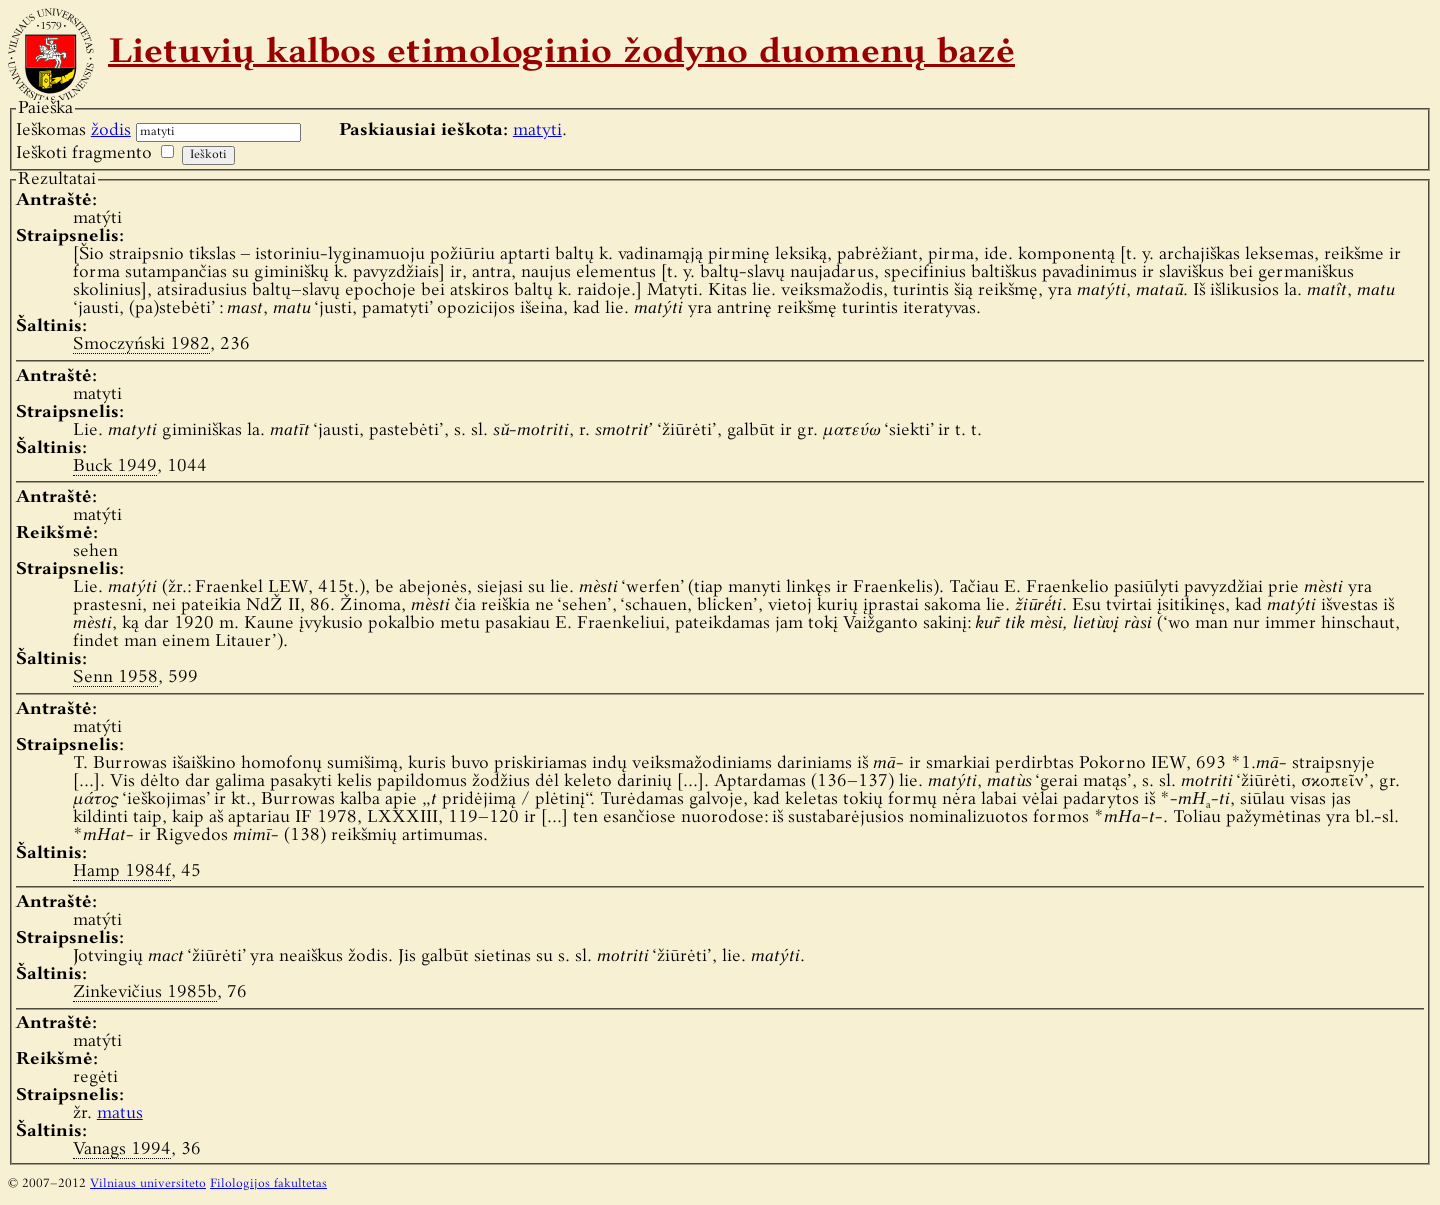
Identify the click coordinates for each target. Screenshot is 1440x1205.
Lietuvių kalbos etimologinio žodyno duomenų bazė (561, 54)
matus (120, 1113)
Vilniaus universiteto (148, 1184)
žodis (111, 130)
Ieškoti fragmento (84, 153)
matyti (537, 130)
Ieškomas (73, 130)
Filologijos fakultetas (268, 1184)
